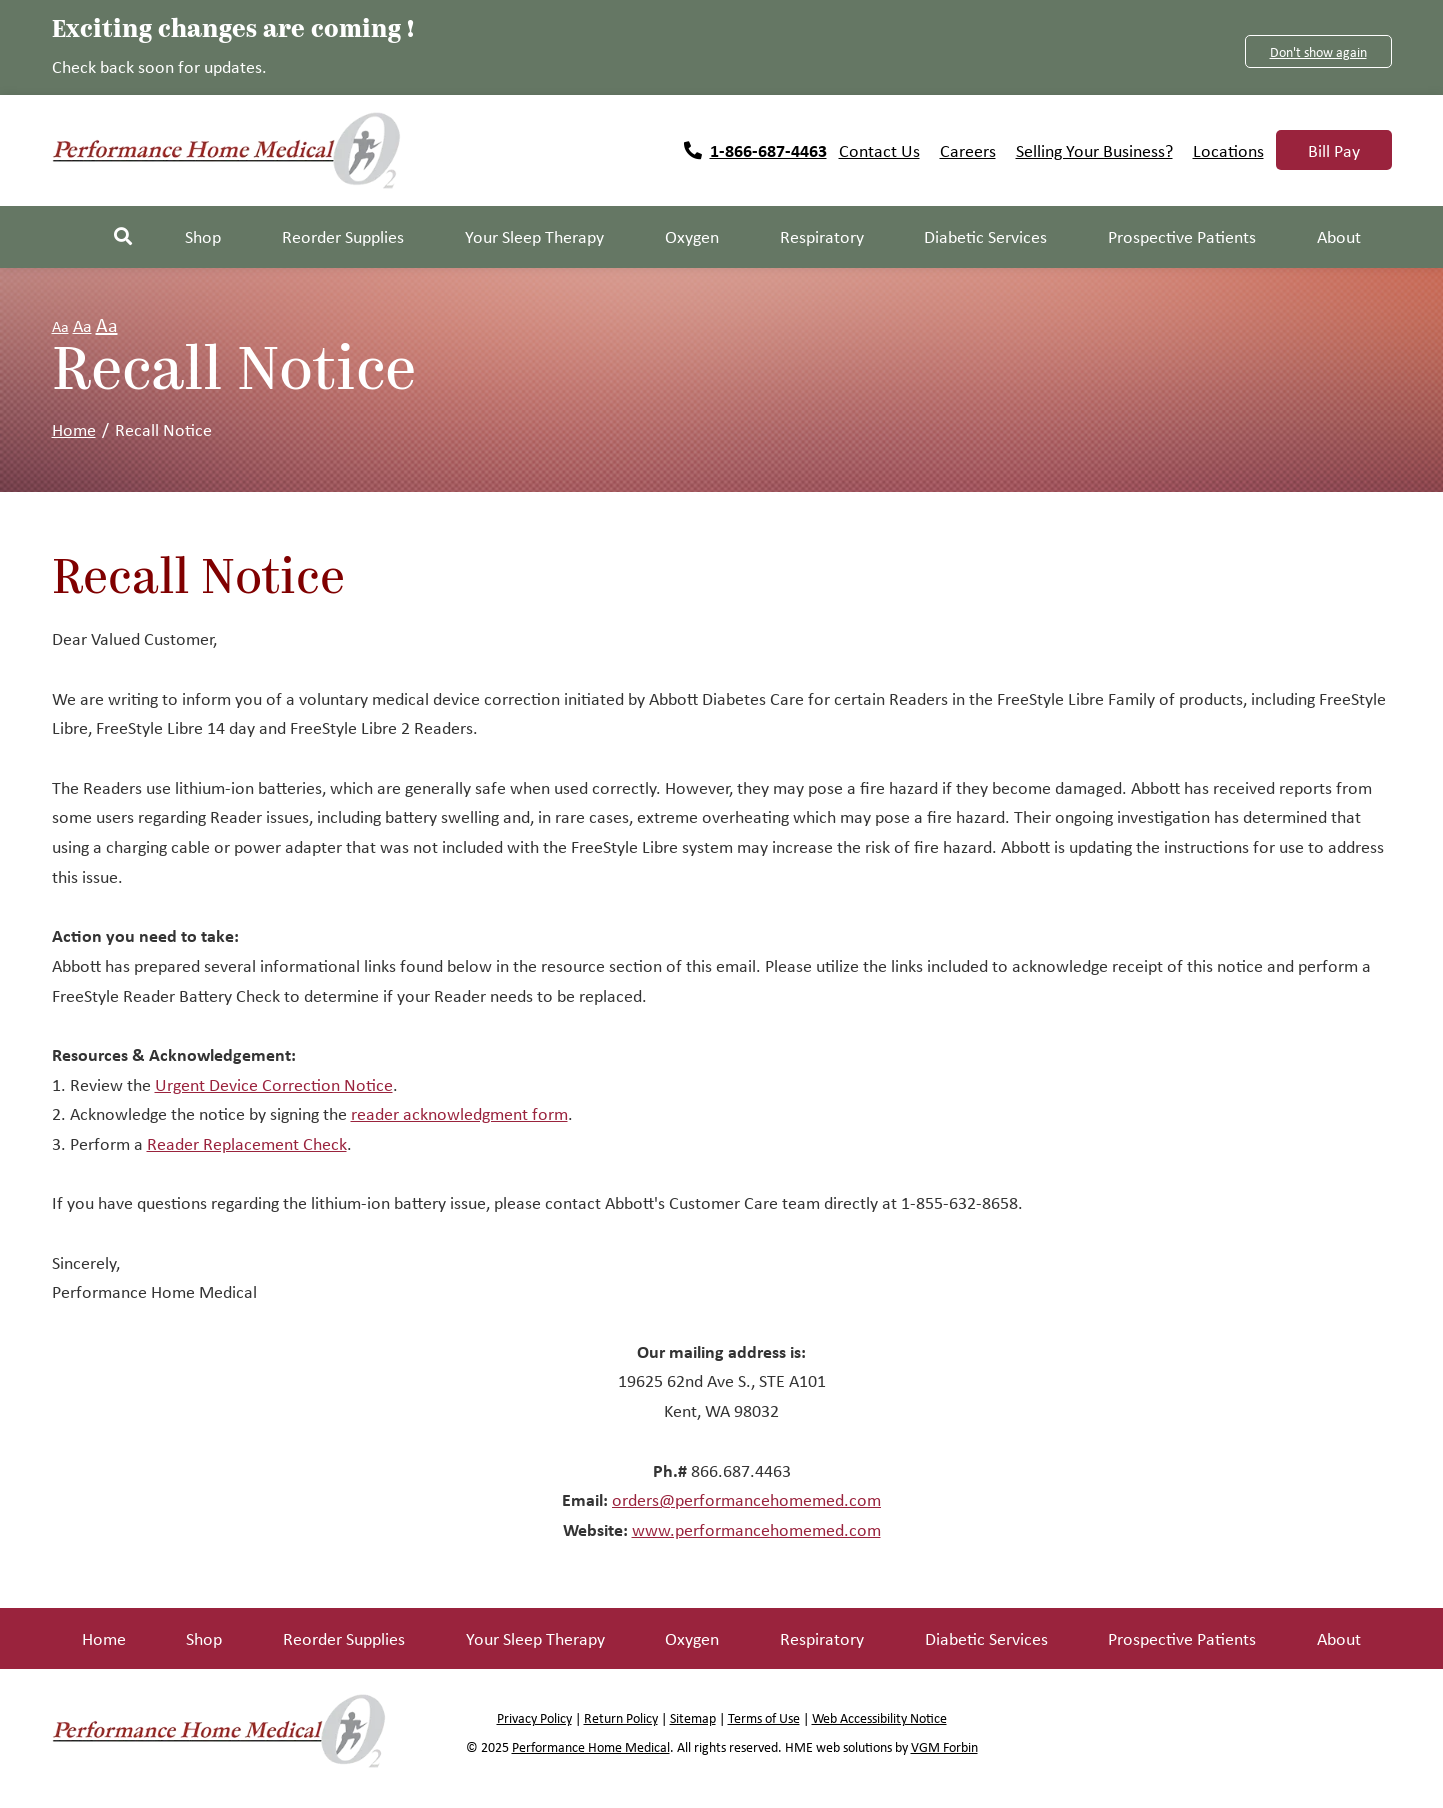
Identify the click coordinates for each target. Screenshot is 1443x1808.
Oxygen (692, 1638)
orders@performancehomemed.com (746, 1499)
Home (74, 429)
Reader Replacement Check (247, 1143)
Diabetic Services (986, 1638)
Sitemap (693, 1717)
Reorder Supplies (344, 1638)
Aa (60, 326)
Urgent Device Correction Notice (274, 1084)
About (1339, 1638)
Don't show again (1318, 51)
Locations (1228, 150)
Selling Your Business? (1094, 150)
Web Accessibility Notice (879, 1717)
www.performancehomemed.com (756, 1529)
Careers (968, 150)
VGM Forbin (944, 1746)
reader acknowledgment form (459, 1113)
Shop (203, 236)
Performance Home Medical (591, 1746)
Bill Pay (1334, 150)
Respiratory (822, 1638)
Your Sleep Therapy (535, 1638)
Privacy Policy (534, 1717)
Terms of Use (764, 1717)
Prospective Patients (1182, 1638)
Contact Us (879, 150)
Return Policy (621, 1717)
